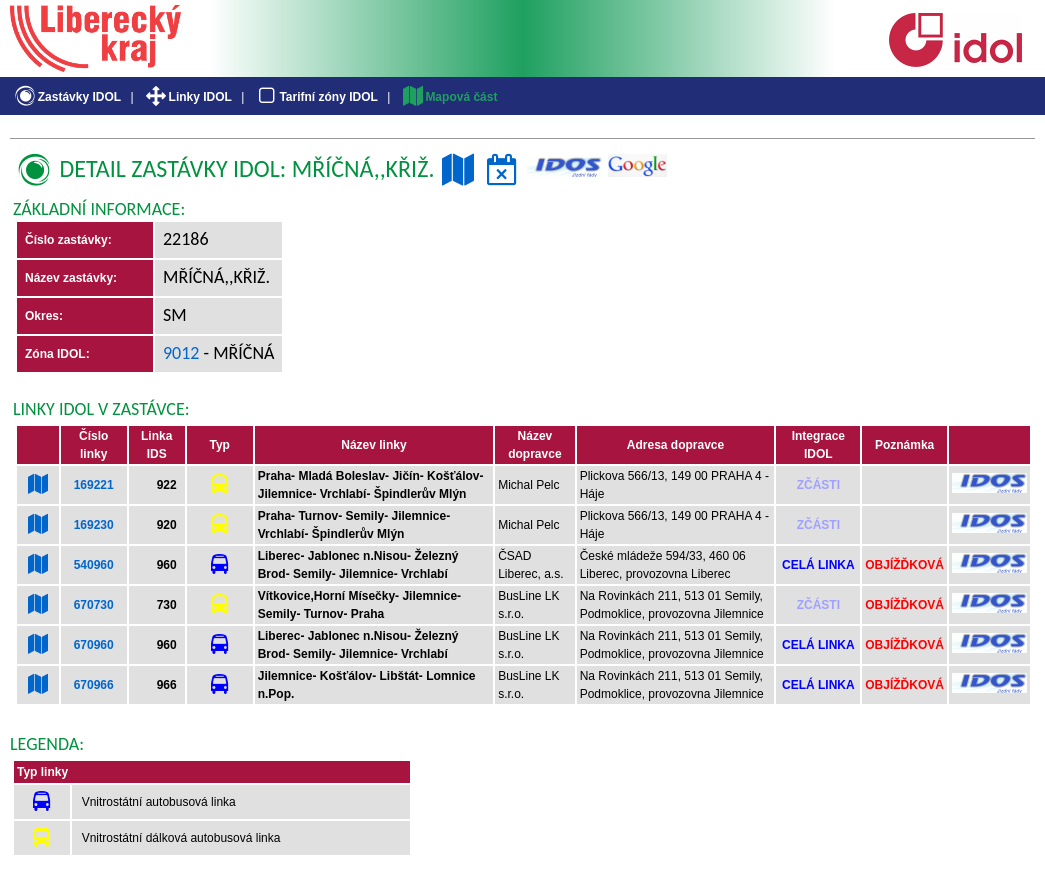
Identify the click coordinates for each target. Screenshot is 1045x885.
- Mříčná (237, 353)
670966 (94, 685)
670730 (94, 605)
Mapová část (449, 97)
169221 (94, 485)
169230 (94, 525)
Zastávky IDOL (66, 97)
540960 (94, 565)
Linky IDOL (187, 97)
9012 (181, 353)
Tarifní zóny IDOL (316, 97)
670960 (94, 645)
